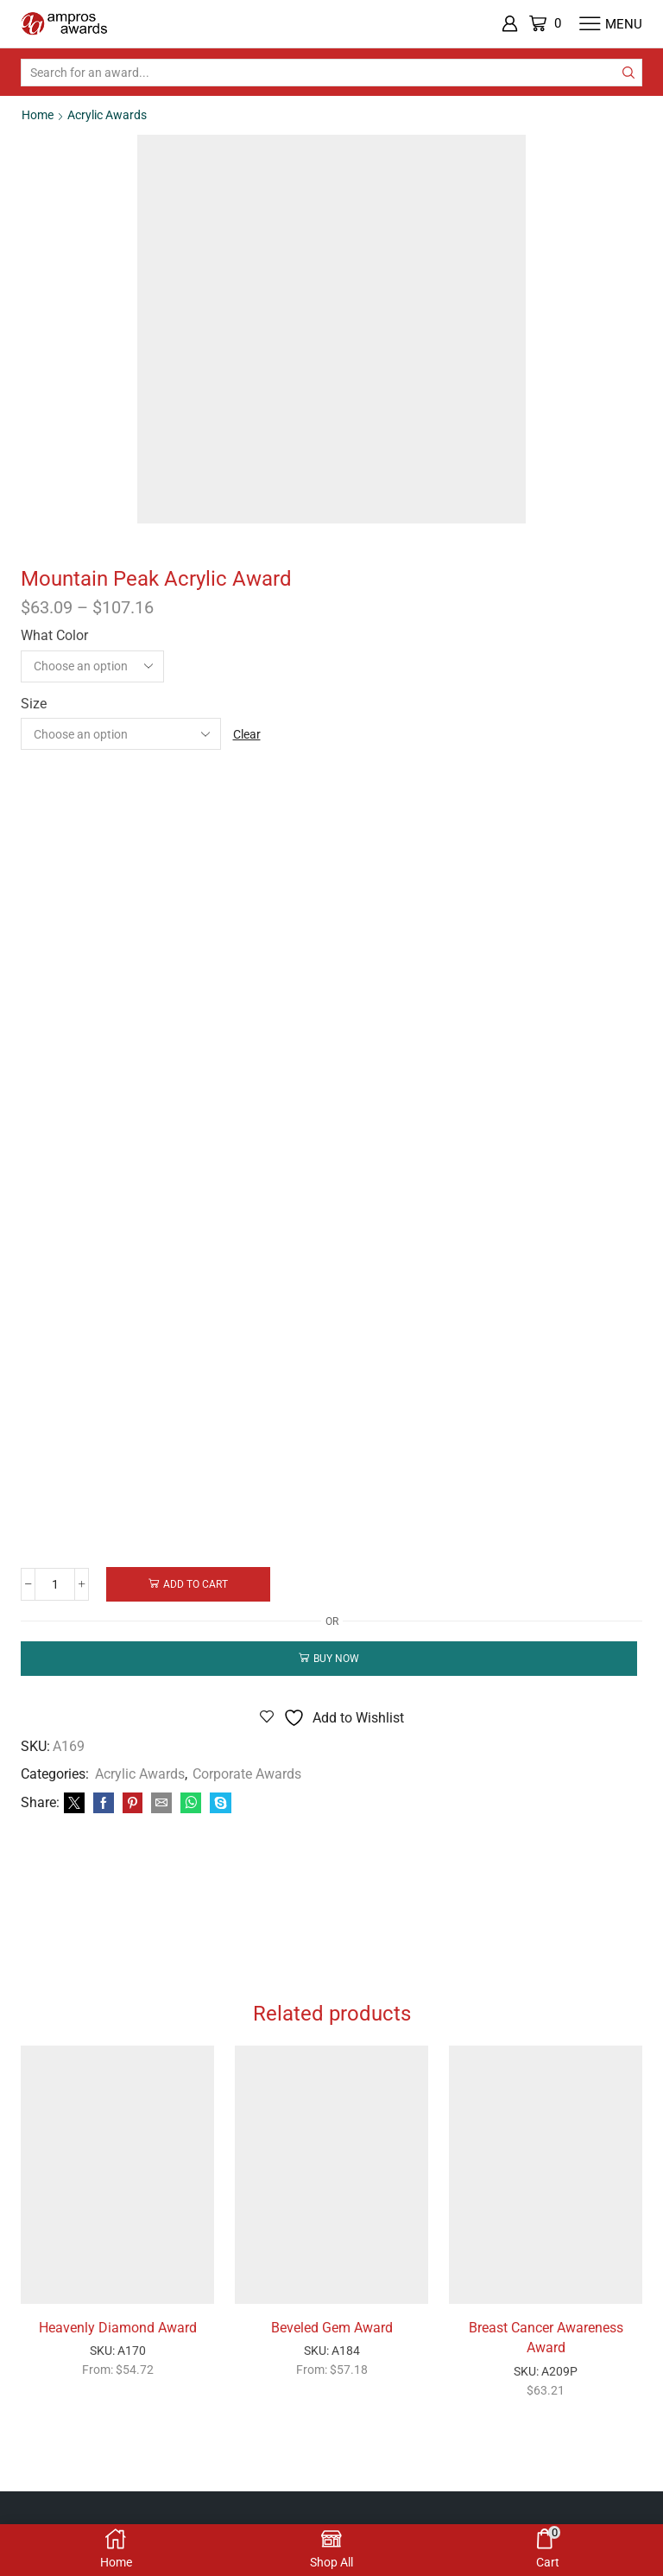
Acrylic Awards (107, 115)
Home (38, 115)
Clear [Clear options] (247, 733)
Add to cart (197, 1583)
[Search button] (628, 73)
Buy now (336, 1658)
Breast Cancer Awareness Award (546, 2340)
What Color (54, 634)
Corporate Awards (247, 1774)
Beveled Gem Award (332, 2330)
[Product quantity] (55, 1583)
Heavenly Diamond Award (118, 2330)
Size (34, 703)
